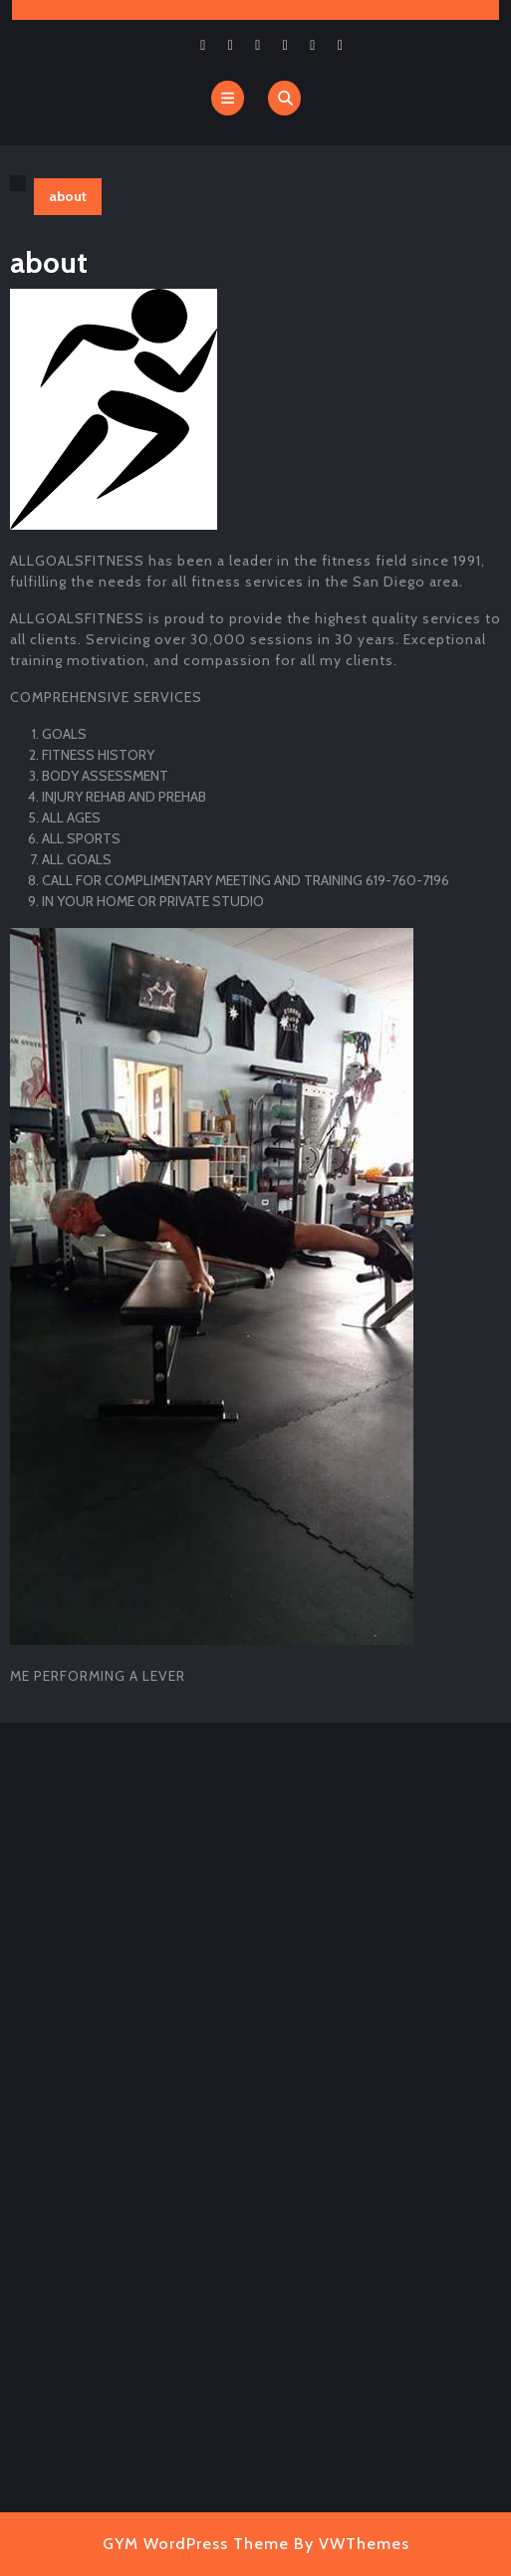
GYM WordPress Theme (196, 2543)
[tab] (227, 98)
